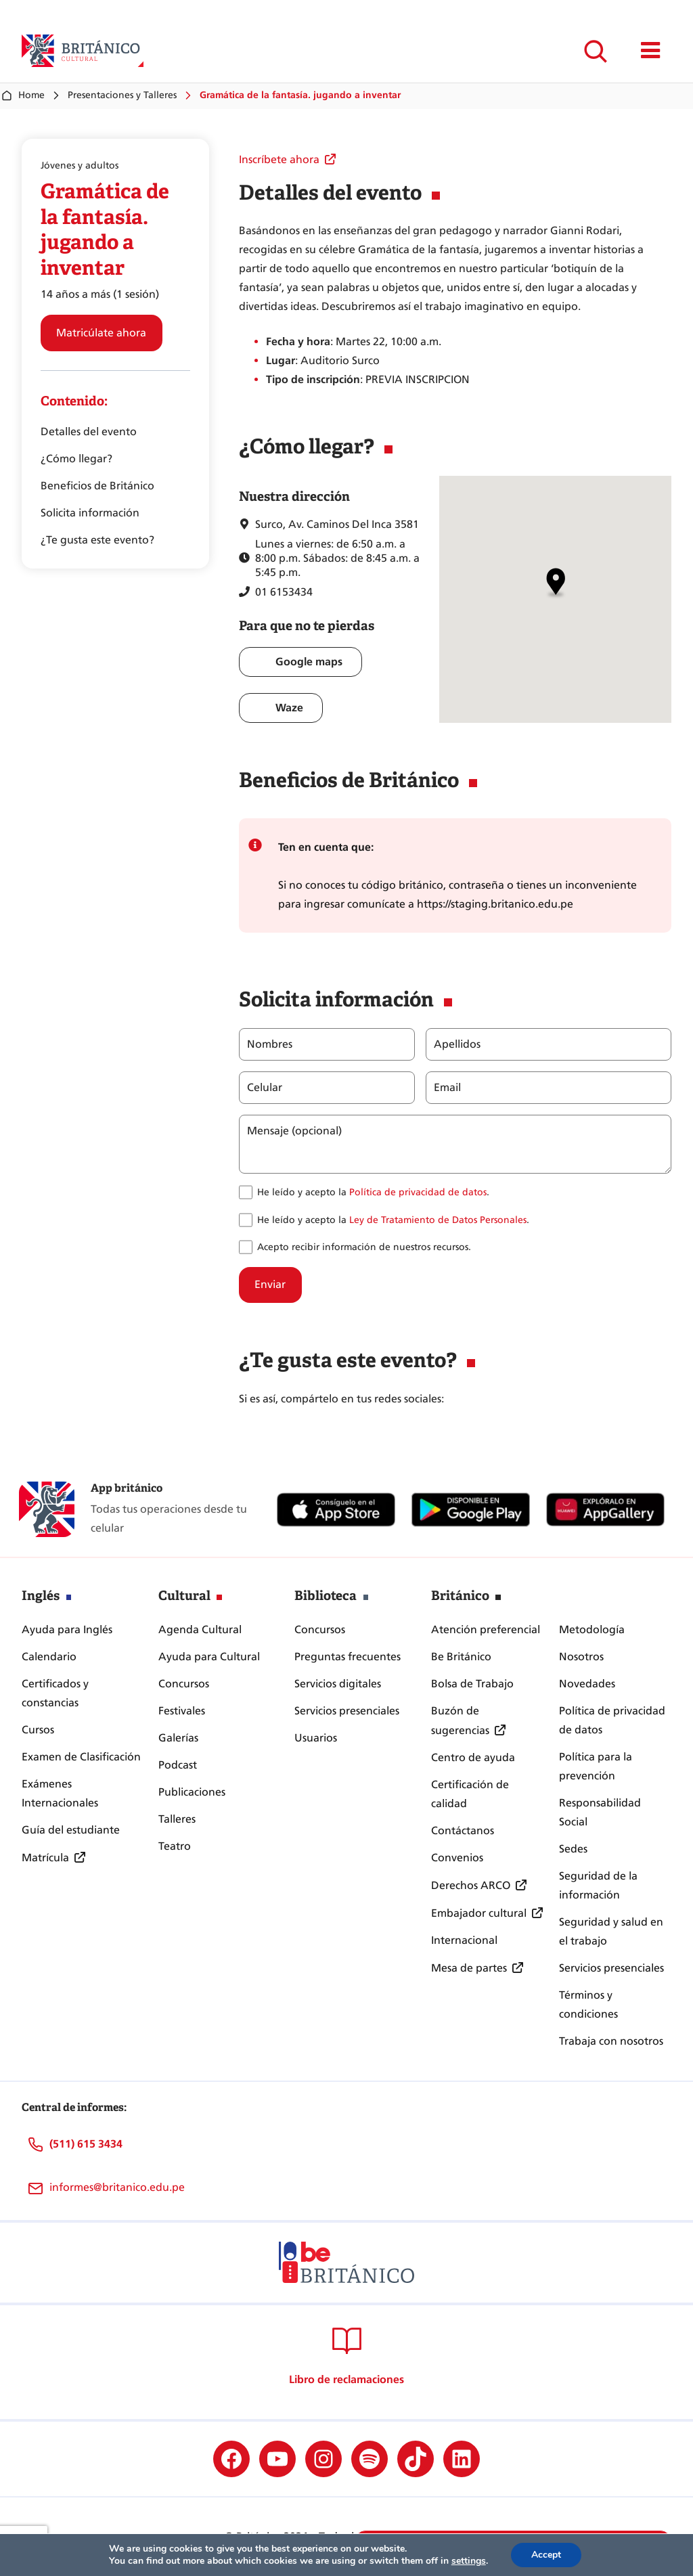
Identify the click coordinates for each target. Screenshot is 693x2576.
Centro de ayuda (473, 1757)
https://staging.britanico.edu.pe (495, 903)
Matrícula (45, 1857)
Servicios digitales (337, 1683)
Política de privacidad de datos (418, 1192)
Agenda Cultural (200, 1629)
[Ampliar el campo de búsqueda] (595, 51)
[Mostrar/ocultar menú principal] (650, 50)
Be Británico (461, 1656)
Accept (546, 2554)
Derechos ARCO (470, 1885)
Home (22, 95)
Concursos (183, 1683)
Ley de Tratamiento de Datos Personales (438, 1220)
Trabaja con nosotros (611, 2041)
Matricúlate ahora (101, 332)
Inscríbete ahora (279, 159)
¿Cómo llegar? (76, 458)
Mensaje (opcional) (294, 1131)
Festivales (181, 1710)
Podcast (177, 1764)
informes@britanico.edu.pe (117, 2187)
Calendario (49, 1656)
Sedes (573, 1848)
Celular (264, 1087)
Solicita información (90, 512)
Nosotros (581, 1656)
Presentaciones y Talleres (122, 95)
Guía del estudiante (71, 1829)
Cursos (38, 1729)
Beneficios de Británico (97, 485)
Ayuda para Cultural (209, 1656)
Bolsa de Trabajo (472, 1683)
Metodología (592, 1629)
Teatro (174, 1846)
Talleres (177, 1819)
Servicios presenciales (346, 1710)
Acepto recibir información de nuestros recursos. (364, 1247)
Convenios (457, 1857)
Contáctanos (462, 1830)
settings (468, 2561)
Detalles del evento (89, 431)
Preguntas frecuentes (347, 1656)
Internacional (464, 1940)
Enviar (270, 1284)
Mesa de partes (469, 1967)
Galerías (178, 1737)
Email (446, 1087)
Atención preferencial (485, 1629)
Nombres (269, 1044)
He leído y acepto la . (373, 1192)
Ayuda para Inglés (67, 1629)
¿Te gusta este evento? (97, 539)
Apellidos (456, 1044)
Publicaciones (191, 1791)
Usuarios (315, 1737)
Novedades (587, 1683)
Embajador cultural (479, 1913)
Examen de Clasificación (81, 1756)
